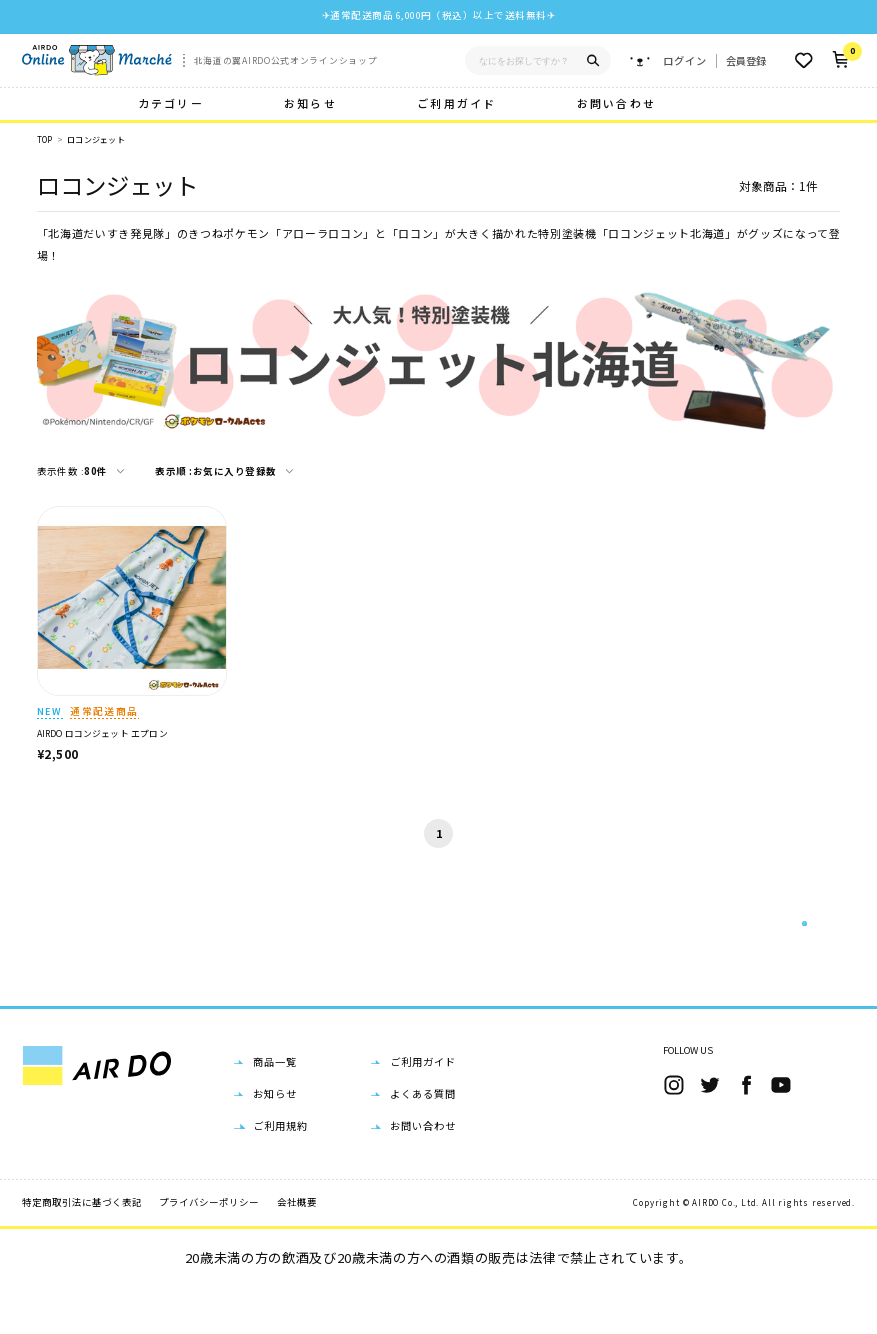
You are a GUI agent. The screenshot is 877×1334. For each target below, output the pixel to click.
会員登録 (746, 60)
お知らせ (310, 103)
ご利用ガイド (456, 103)
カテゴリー (171, 103)
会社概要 (297, 1248)
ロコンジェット (96, 140)
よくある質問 (423, 1140)
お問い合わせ (616, 103)
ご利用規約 (280, 1172)
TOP (45, 140)
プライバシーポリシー (209, 1248)
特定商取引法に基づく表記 (82, 1248)
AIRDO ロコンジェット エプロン (102, 733)
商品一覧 (275, 1107)
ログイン (685, 61)
